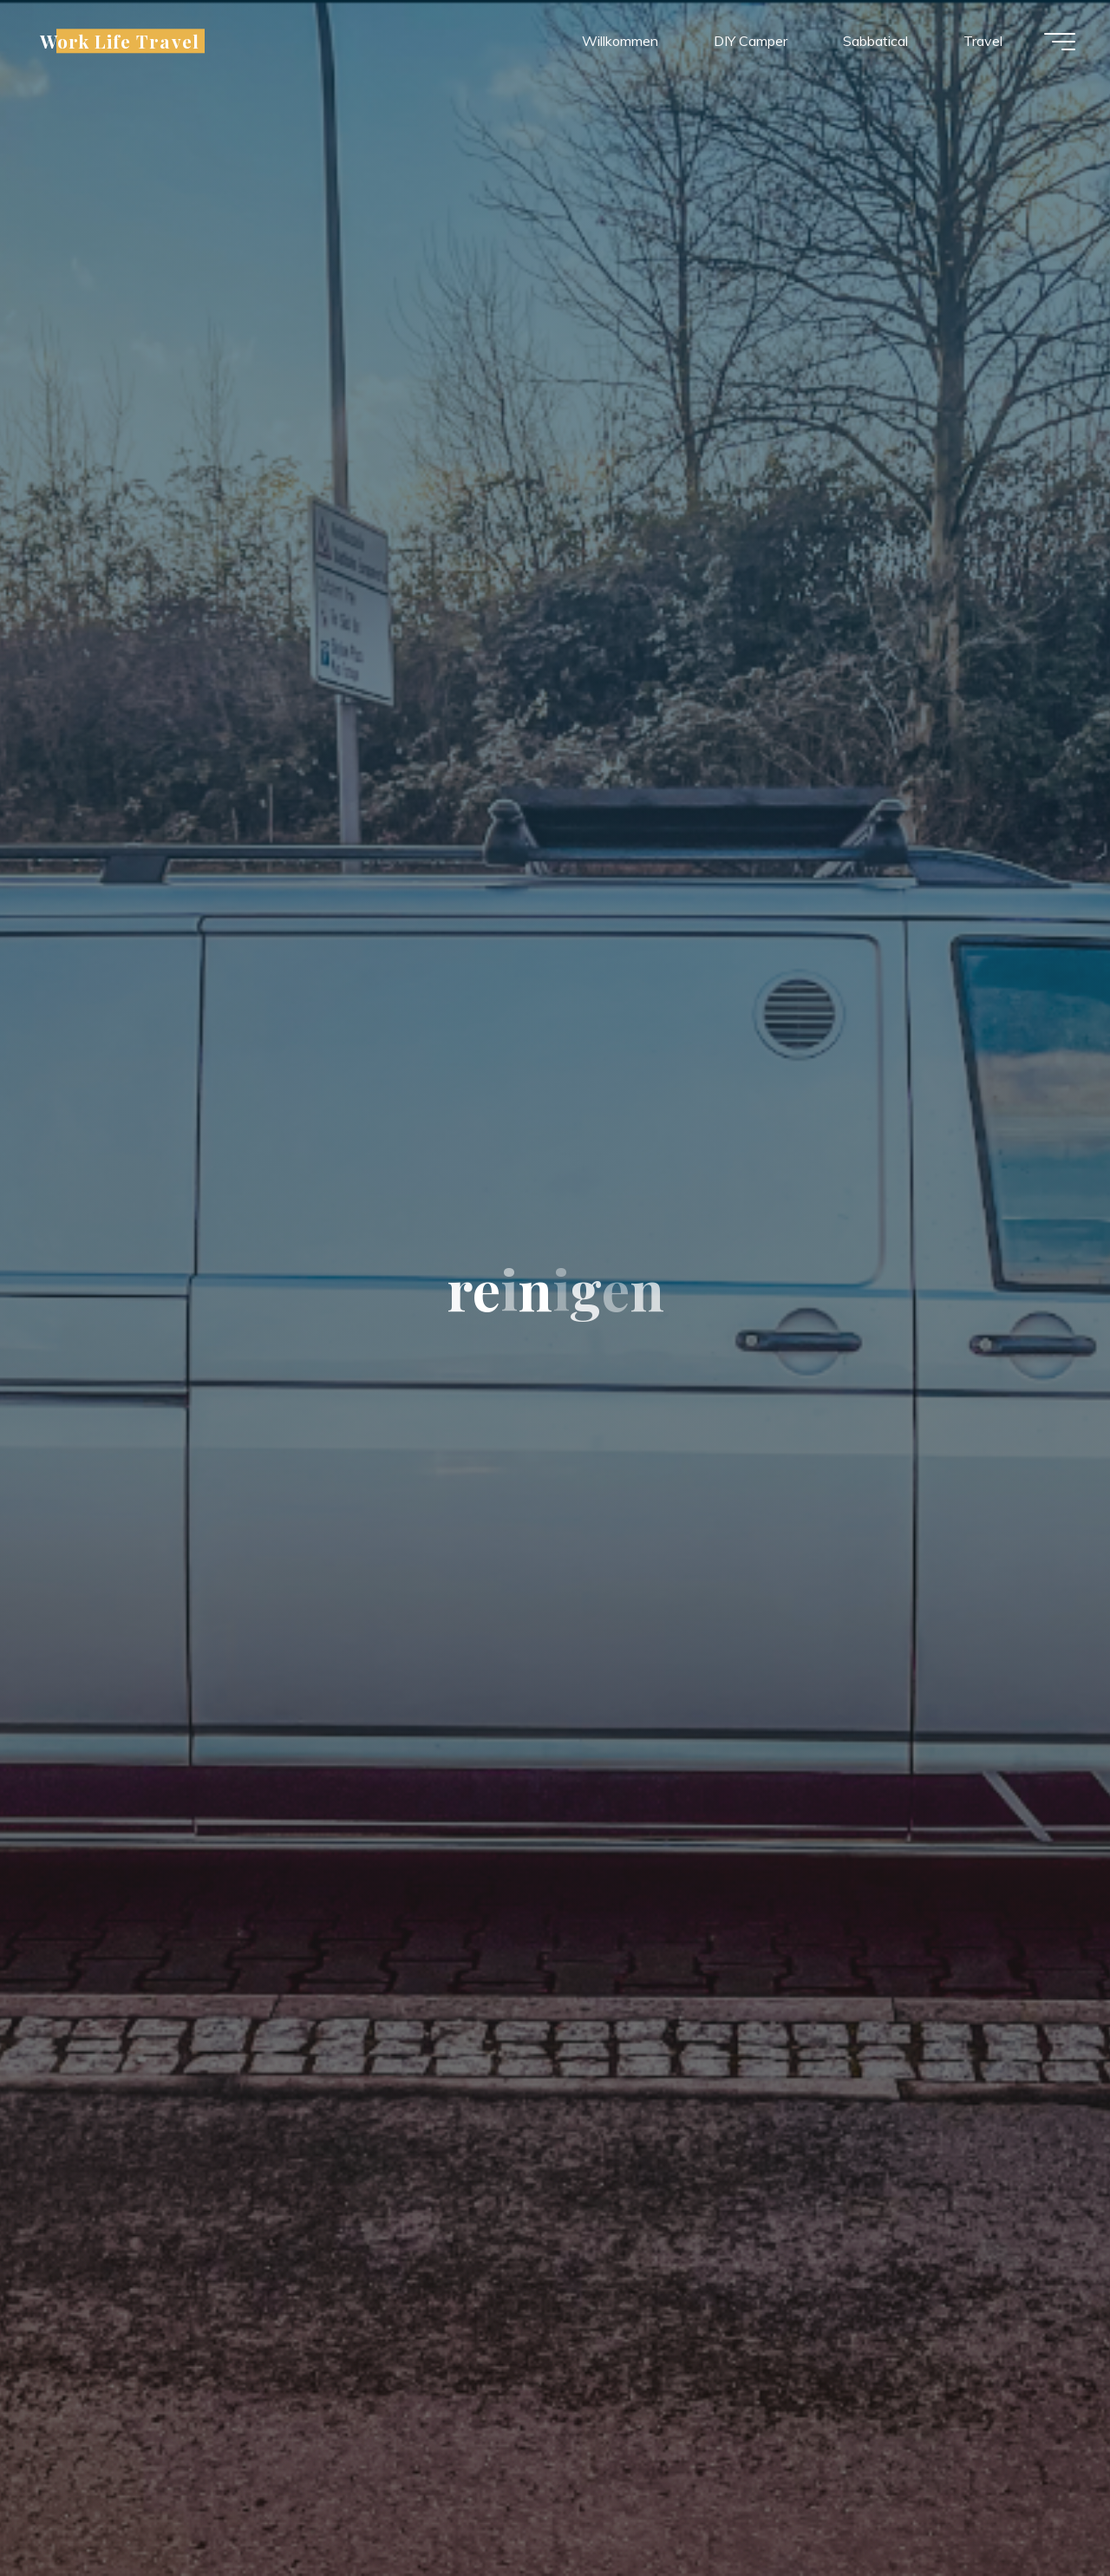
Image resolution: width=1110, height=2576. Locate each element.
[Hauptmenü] (1059, 41)
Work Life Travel (119, 41)
